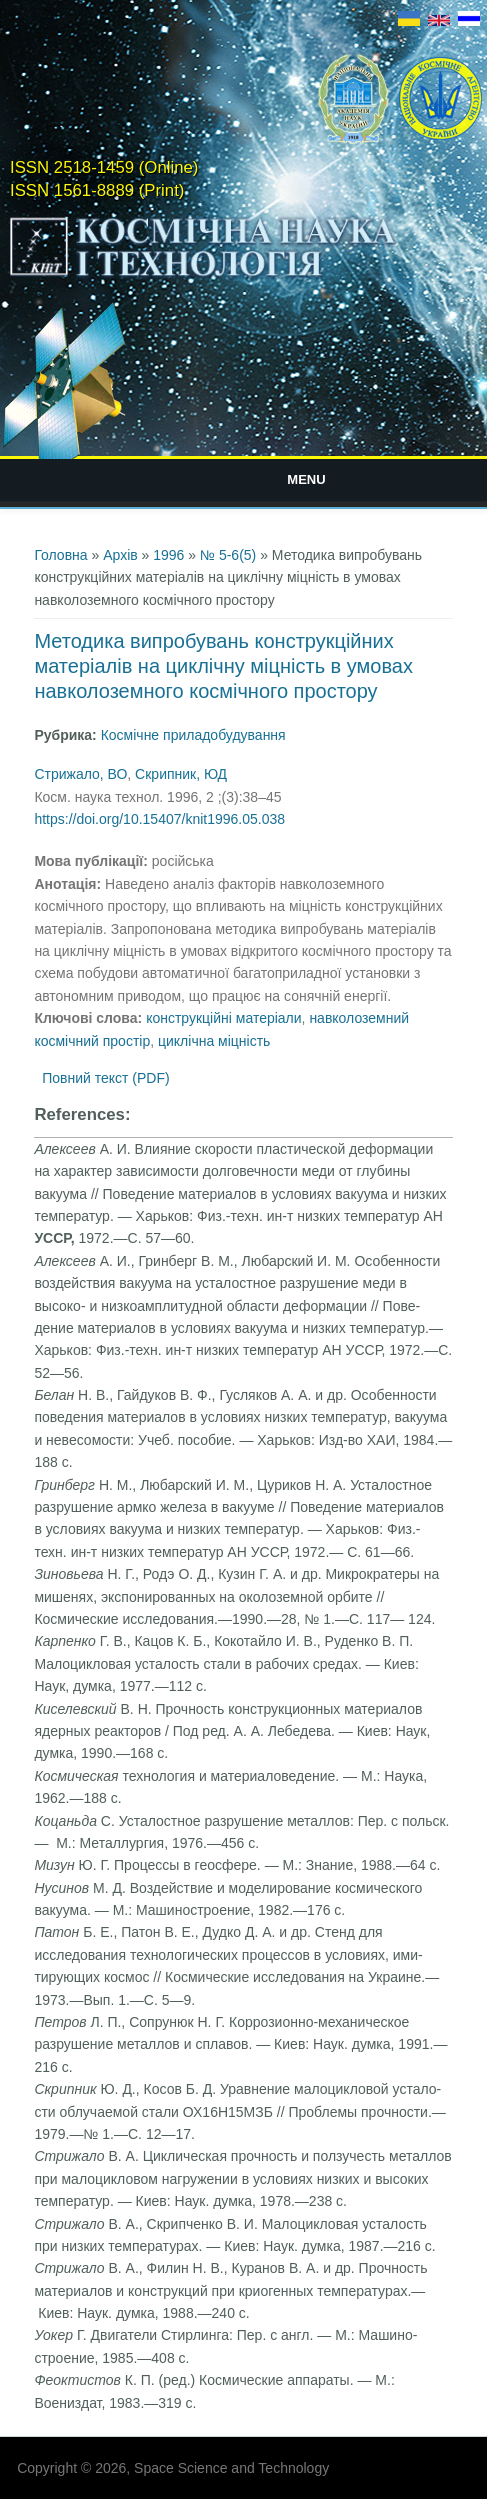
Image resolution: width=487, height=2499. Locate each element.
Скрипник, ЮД (181, 774)
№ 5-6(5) (228, 555)
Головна (60, 555)
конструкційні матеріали (223, 1018)
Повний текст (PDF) (106, 1078)
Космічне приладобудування (193, 735)
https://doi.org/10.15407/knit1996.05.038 (159, 819)
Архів (120, 555)
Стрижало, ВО (80, 774)
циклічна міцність (214, 1041)
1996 (168, 555)
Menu (306, 479)
